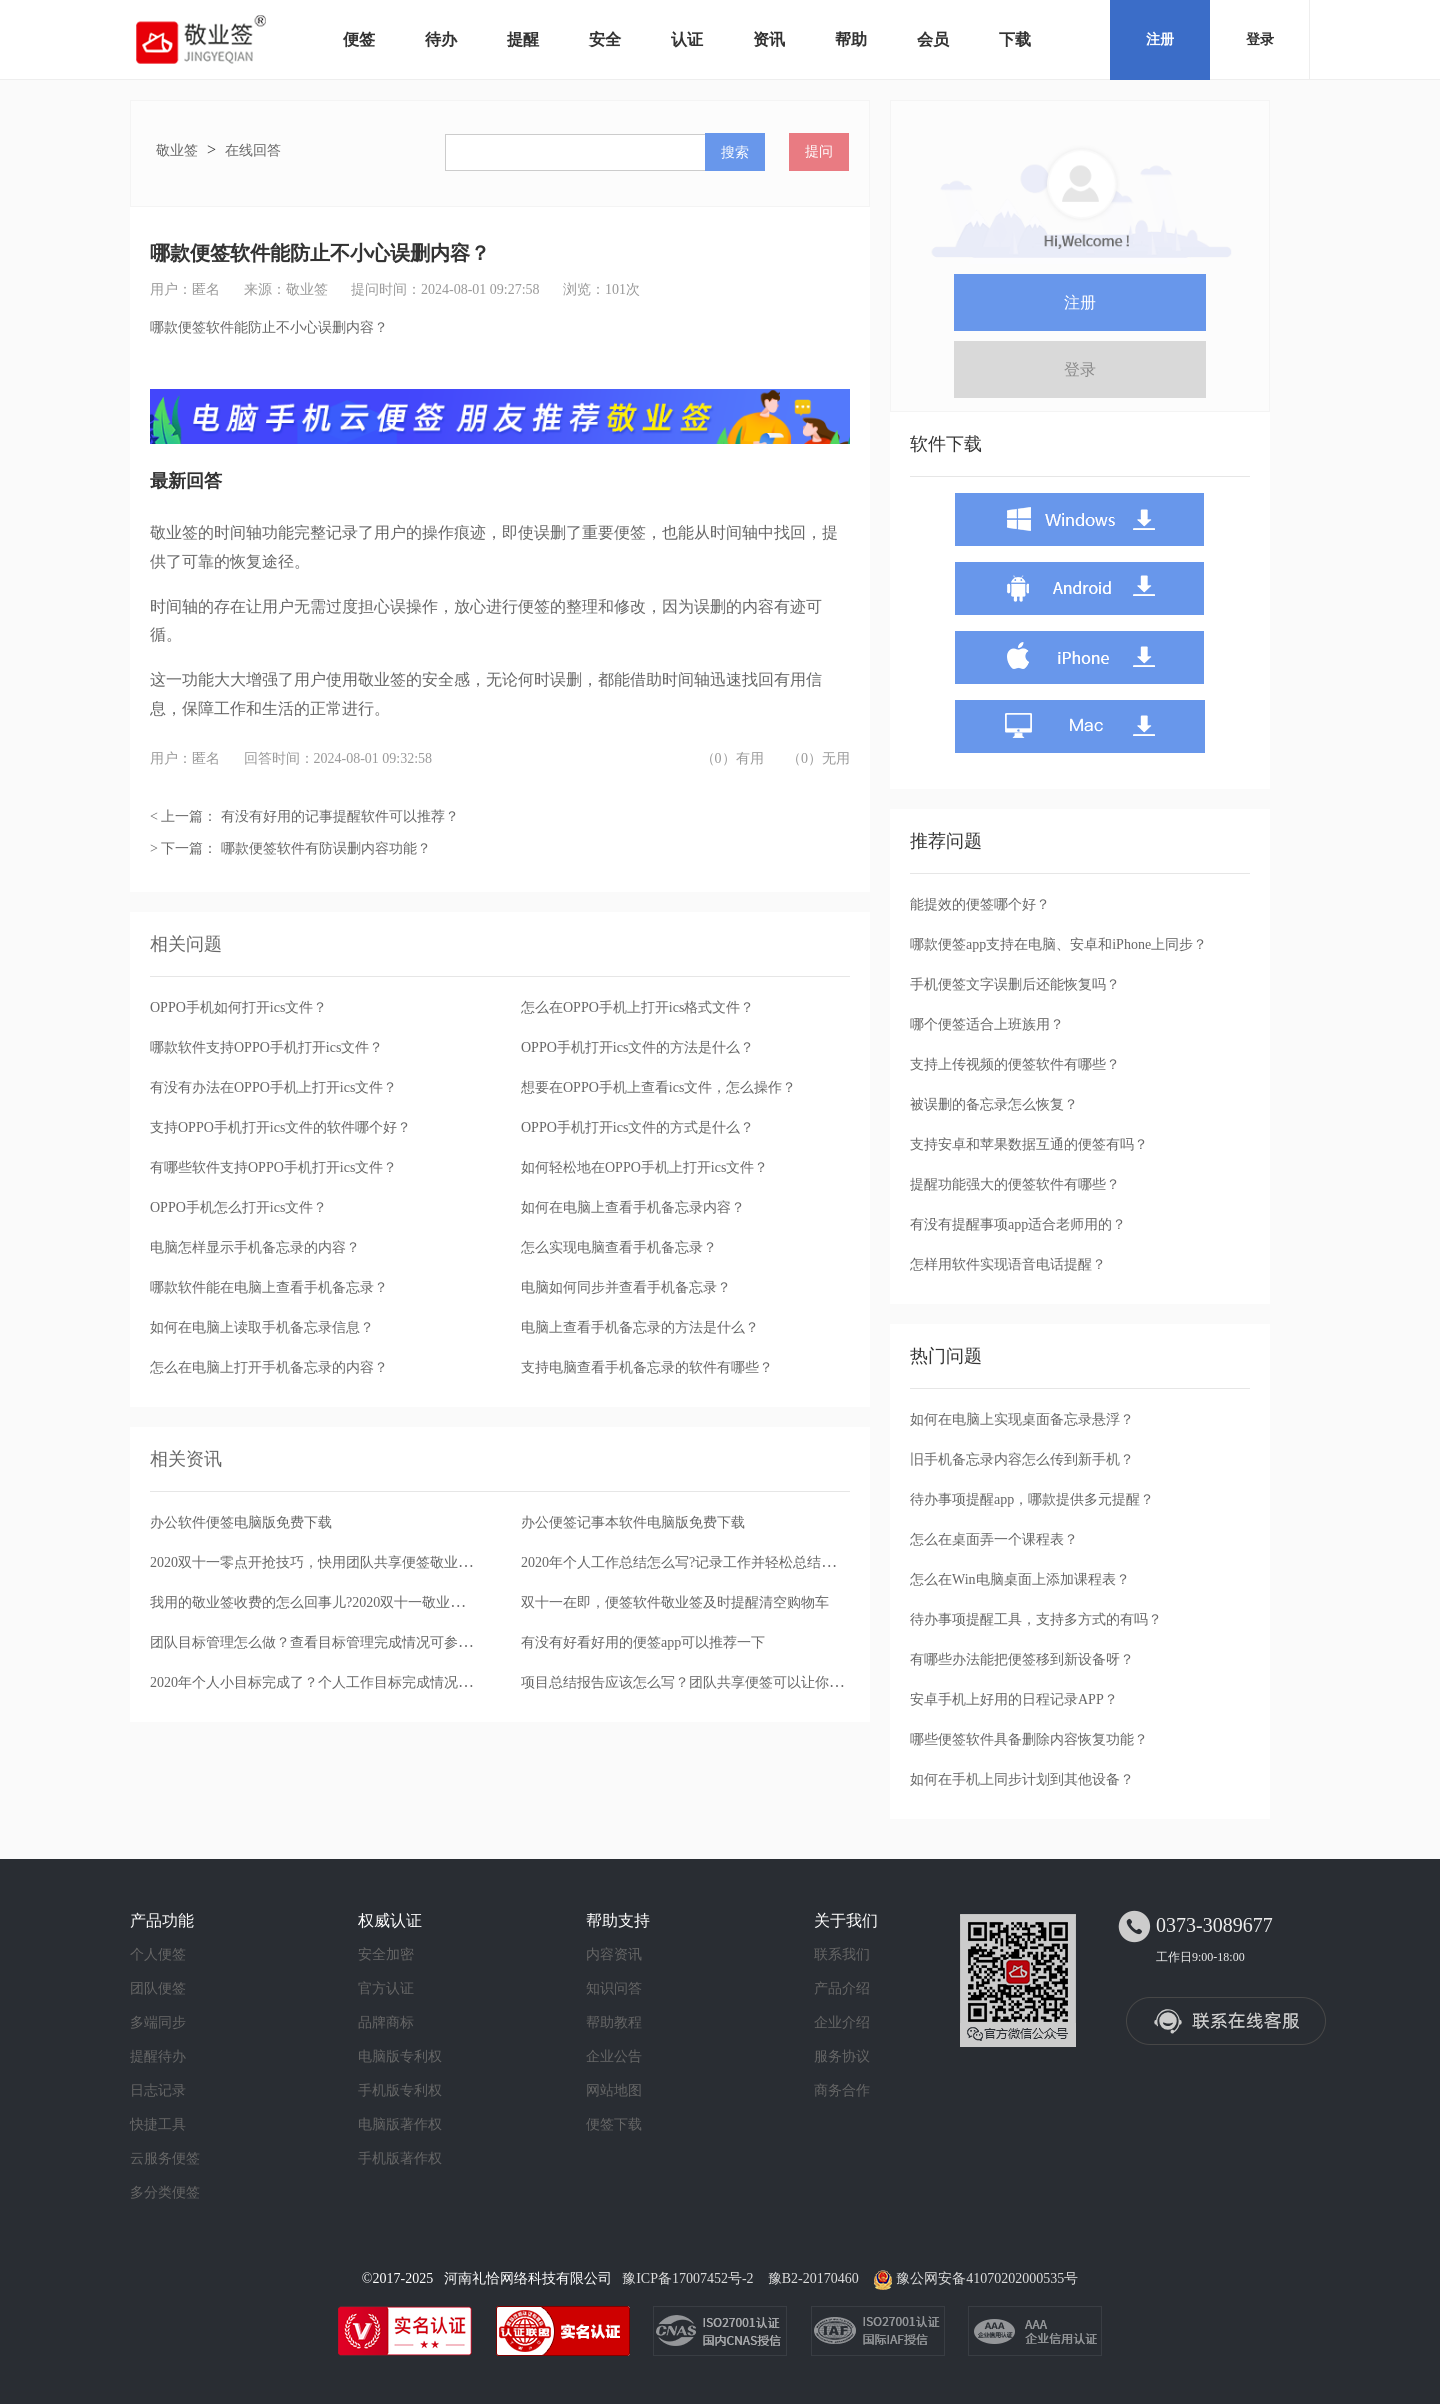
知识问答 (614, 1988)
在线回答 (253, 150)
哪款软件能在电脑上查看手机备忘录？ (269, 1287)
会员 (933, 39)
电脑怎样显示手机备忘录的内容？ (255, 1247)
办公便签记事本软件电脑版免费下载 (633, 1522)
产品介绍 (842, 1988)
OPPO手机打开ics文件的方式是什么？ (637, 1127)
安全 (605, 39)
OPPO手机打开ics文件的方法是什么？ (637, 1047)
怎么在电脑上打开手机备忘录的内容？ (269, 1367)
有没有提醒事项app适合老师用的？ (1018, 1224)
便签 (359, 39)
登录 (1260, 39)
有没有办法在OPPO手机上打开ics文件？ (273, 1087)
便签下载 (614, 2124)
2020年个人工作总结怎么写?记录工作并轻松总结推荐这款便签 (713, 1562)
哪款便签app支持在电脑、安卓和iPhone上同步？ (1058, 944)
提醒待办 (158, 2056)
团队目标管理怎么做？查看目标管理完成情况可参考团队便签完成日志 (367, 1642)
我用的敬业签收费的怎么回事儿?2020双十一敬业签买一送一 (335, 1602)
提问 (819, 151)
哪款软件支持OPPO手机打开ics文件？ (266, 1047)
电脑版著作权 (400, 2124)
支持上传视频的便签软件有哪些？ (1015, 1064)
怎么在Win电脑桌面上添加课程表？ (1020, 1579)
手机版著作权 (400, 2158)
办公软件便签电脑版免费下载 (241, 1522)
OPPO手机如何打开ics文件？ (238, 1007)
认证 (687, 39)
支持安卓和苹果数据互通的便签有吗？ (1029, 1144)
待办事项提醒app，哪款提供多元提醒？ (1032, 1499)
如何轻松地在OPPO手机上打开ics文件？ (644, 1167)
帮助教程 (614, 2022)
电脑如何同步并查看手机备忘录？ (626, 1287)
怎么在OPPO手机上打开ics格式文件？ (637, 1007)
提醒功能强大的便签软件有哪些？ (1015, 1184)
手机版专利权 (400, 2090)
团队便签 (158, 1988)
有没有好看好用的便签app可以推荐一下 (643, 1642)
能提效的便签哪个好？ (980, 904)
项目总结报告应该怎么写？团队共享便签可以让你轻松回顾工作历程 (731, 1682)
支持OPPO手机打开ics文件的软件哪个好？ (280, 1127)
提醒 (523, 39)
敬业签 (177, 150)
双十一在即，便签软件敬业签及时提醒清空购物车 (675, 1602)
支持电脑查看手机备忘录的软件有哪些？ (647, 1367)
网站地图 (614, 2090)
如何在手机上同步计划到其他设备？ (1022, 1779)
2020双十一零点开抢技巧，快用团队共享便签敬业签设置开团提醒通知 (367, 1562)
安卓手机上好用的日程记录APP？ (1014, 1699)
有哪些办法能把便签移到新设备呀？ (1022, 1659)
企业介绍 (842, 2022)
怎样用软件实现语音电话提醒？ (1008, 1264)
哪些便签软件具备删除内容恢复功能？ (1029, 1739)
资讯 (769, 39)
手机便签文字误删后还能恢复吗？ (1015, 984)
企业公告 (614, 2056)
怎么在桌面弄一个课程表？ (994, 1539)
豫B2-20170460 (813, 2278)
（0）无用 (818, 758)
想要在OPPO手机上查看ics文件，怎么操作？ (658, 1087)
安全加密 (386, 1954)
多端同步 (158, 2022)
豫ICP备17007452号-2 (687, 2278)
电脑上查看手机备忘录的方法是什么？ (640, 1327)
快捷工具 (158, 2124)
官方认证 (386, 1988)
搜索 (735, 152)
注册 (1160, 39)
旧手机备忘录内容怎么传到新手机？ (1022, 1459)
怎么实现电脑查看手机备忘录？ (619, 1247)
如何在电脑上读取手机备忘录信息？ (262, 1327)
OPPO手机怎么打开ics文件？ (238, 1207)
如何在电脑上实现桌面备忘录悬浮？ (1022, 1419)
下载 (1015, 39)
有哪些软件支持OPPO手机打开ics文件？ (273, 1167)
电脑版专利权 (400, 2056)
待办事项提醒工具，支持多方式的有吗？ (1036, 1619)
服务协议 (842, 2056)
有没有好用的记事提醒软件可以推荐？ (340, 816)
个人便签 (158, 1954)
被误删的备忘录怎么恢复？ (994, 1104)
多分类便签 (165, 2192)
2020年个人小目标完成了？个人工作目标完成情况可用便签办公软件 (360, 1682)
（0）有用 (732, 758)
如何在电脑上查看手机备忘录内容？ (633, 1207)
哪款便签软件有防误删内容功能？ (326, 848)
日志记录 (158, 2090)
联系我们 (842, 1954)
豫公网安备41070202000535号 (987, 2278)
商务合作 (842, 2090)
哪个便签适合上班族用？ (987, 1024)
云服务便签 (165, 2158)
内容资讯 (614, 1954)
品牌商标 (386, 2022)
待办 (441, 39)
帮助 (851, 39)
